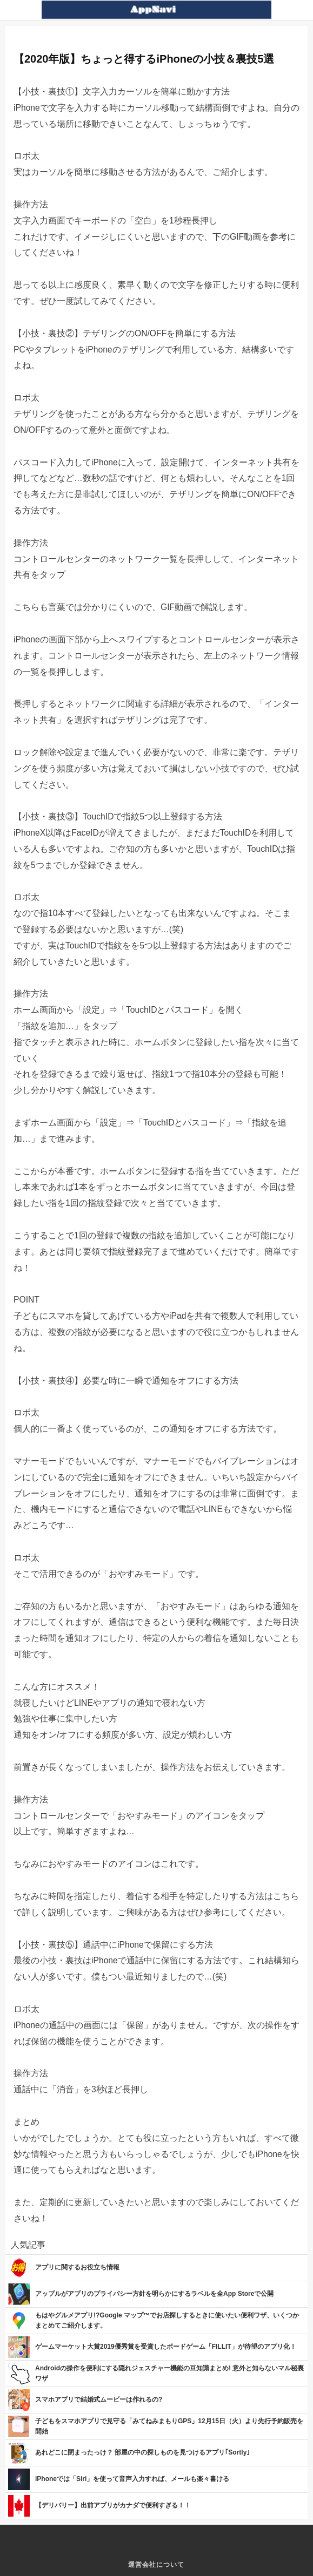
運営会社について (156, 2564)
